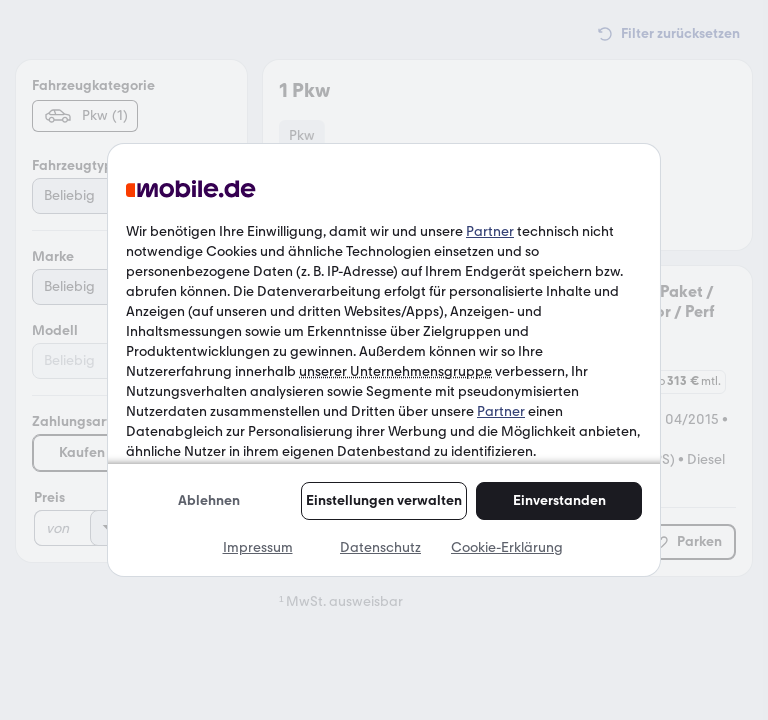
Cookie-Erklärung (507, 547)
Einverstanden (559, 500)
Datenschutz (380, 547)
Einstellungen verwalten (384, 500)
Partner (490, 231)
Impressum (258, 547)
